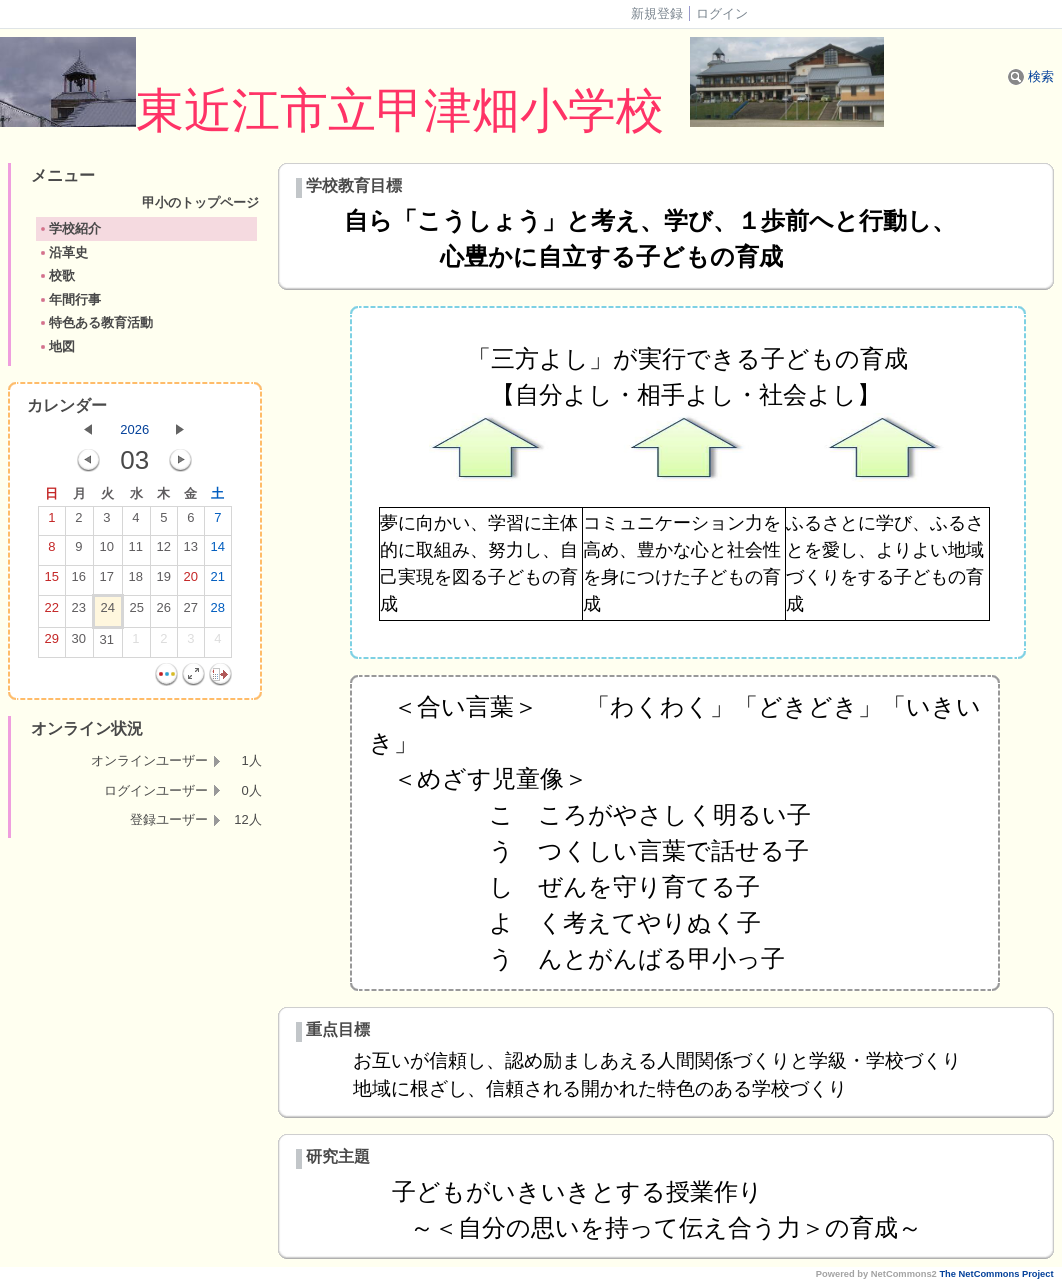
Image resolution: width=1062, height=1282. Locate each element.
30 (79, 643)
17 (107, 581)
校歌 (56, 275)
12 (164, 551)
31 (107, 644)
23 (79, 612)
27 (191, 612)
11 (136, 551)
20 (191, 581)
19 (164, 581)
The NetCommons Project (996, 1274)
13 (191, 551)
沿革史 (63, 252)
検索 (1031, 76)
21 (218, 581)
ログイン (722, 13)
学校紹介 (69, 228)
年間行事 (69, 299)
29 (52, 643)
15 (52, 581)
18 (136, 581)
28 (218, 612)
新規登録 (657, 13)
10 (107, 551)
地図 (56, 346)
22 (52, 612)
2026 (134, 429)
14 (218, 551)
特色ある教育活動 (95, 322)
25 (137, 612)
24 (108, 612)
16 (79, 581)
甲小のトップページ (254, 202)
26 (164, 612)
